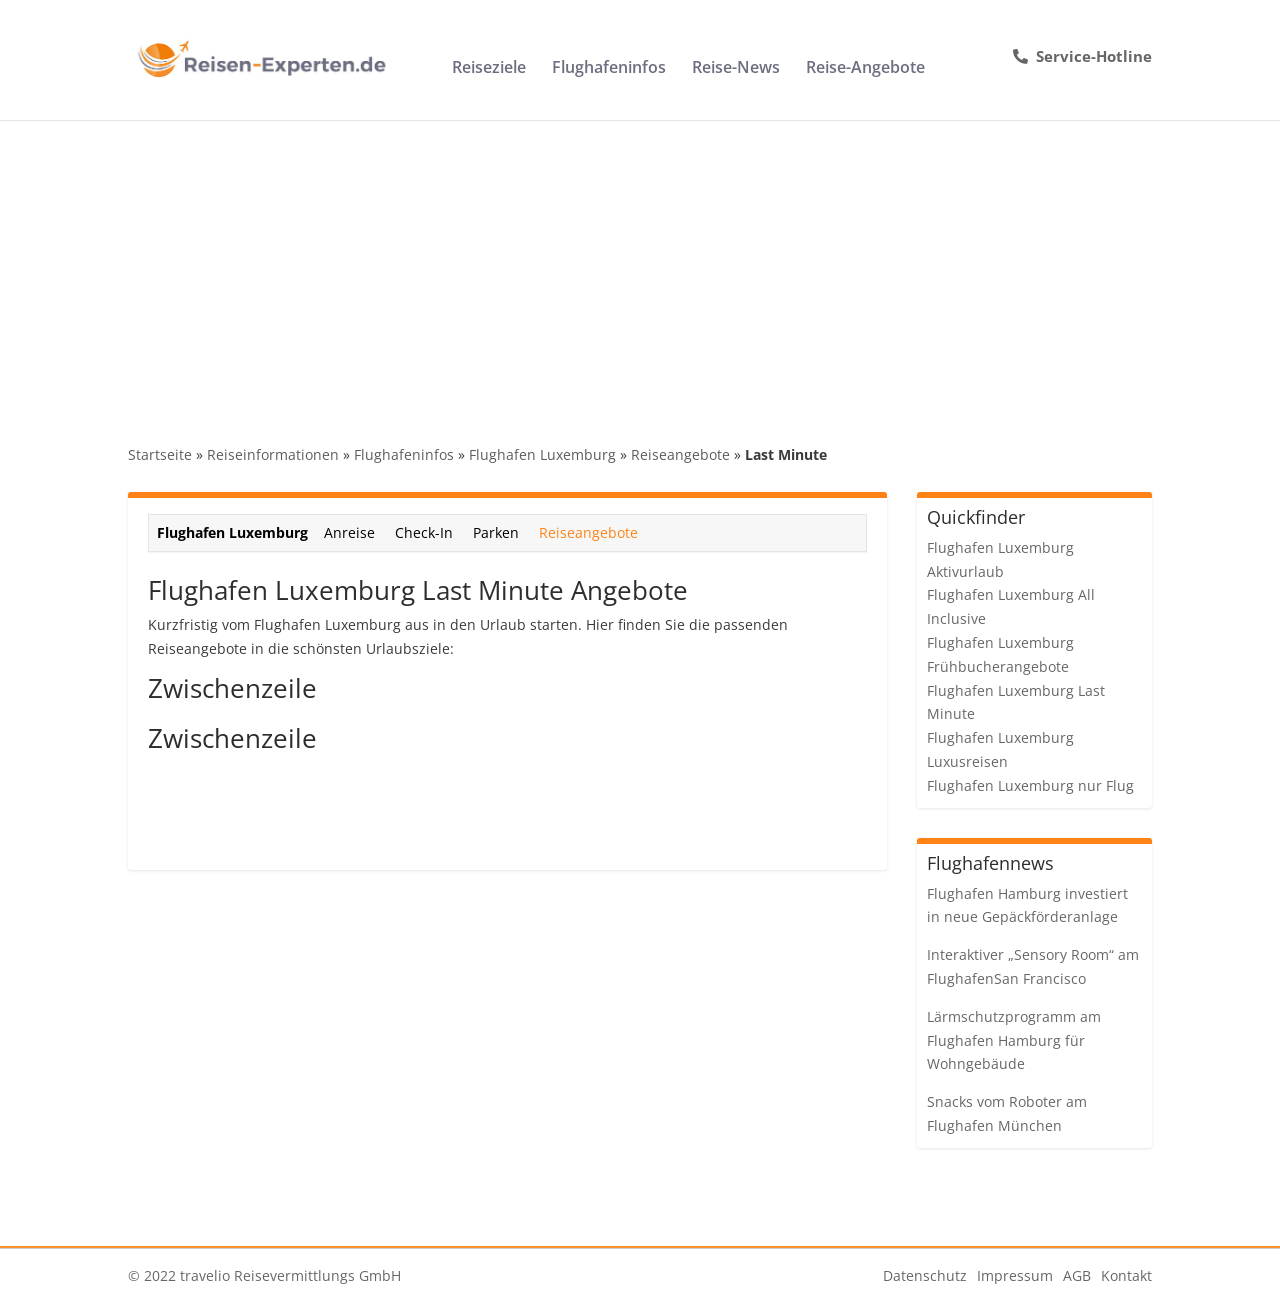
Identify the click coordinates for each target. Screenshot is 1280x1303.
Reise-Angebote (865, 69)
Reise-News (736, 69)
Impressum (1015, 1275)
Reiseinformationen (273, 454)
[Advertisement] (640, 270)
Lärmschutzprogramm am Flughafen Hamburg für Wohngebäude (1014, 1040)
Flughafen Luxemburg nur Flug (1030, 785)
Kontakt (1126, 1275)
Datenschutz (925, 1275)
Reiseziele (489, 69)
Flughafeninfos (609, 69)
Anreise (349, 532)
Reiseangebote (680, 454)
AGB (1077, 1275)
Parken (496, 532)
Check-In (424, 532)
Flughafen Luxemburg (542, 454)
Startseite (160, 454)
